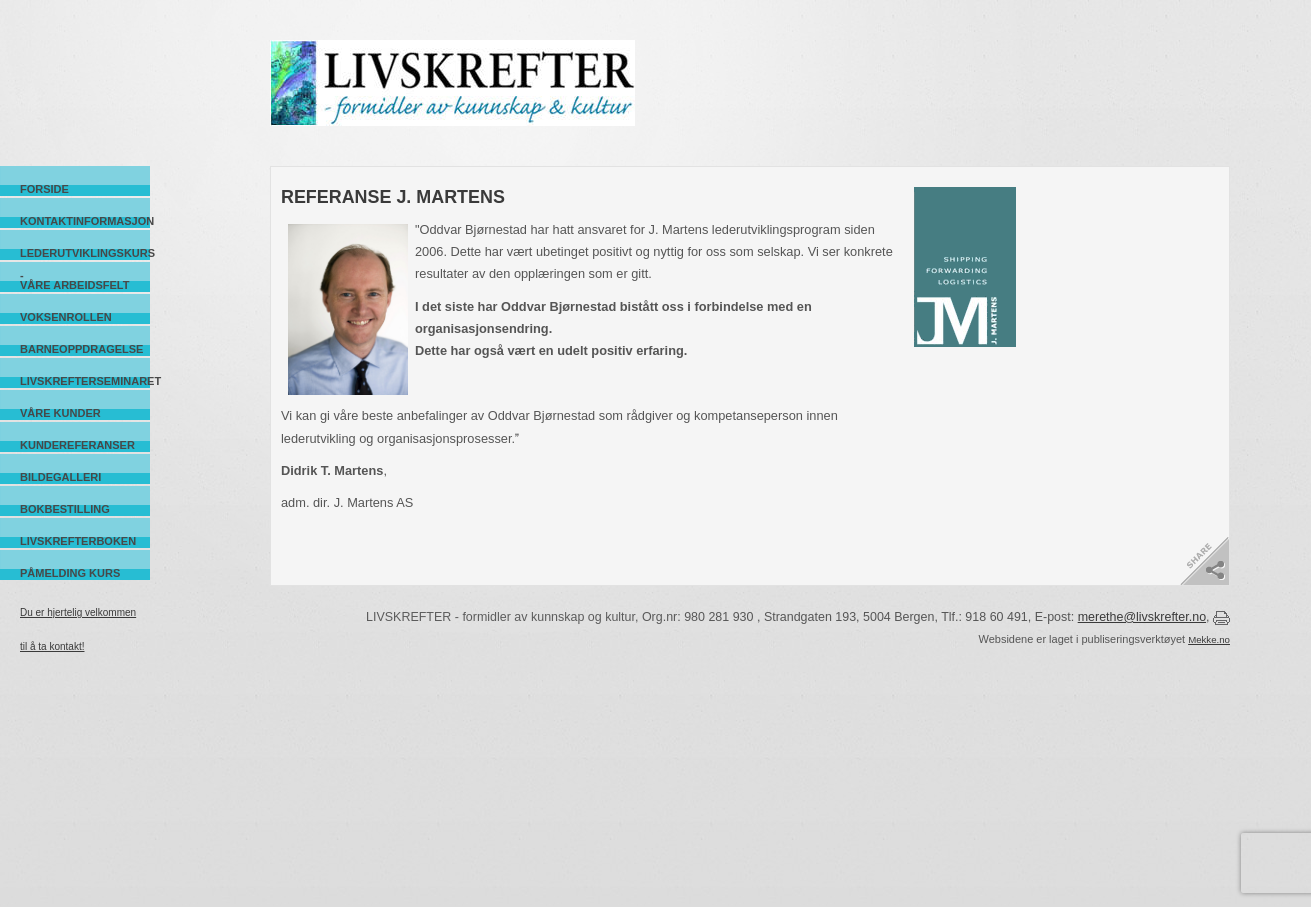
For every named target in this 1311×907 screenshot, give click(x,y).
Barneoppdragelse (81, 349)
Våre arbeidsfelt (74, 285)
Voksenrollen (66, 317)
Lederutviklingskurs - (85, 253)
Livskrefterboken (78, 541)
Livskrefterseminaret (85, 381)
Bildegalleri (60, 477)
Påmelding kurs (70, 573)
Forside (44, 189)
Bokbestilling (65, 509)
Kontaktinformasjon (85, 221)
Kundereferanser (77, 445)
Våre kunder (60, 413)
